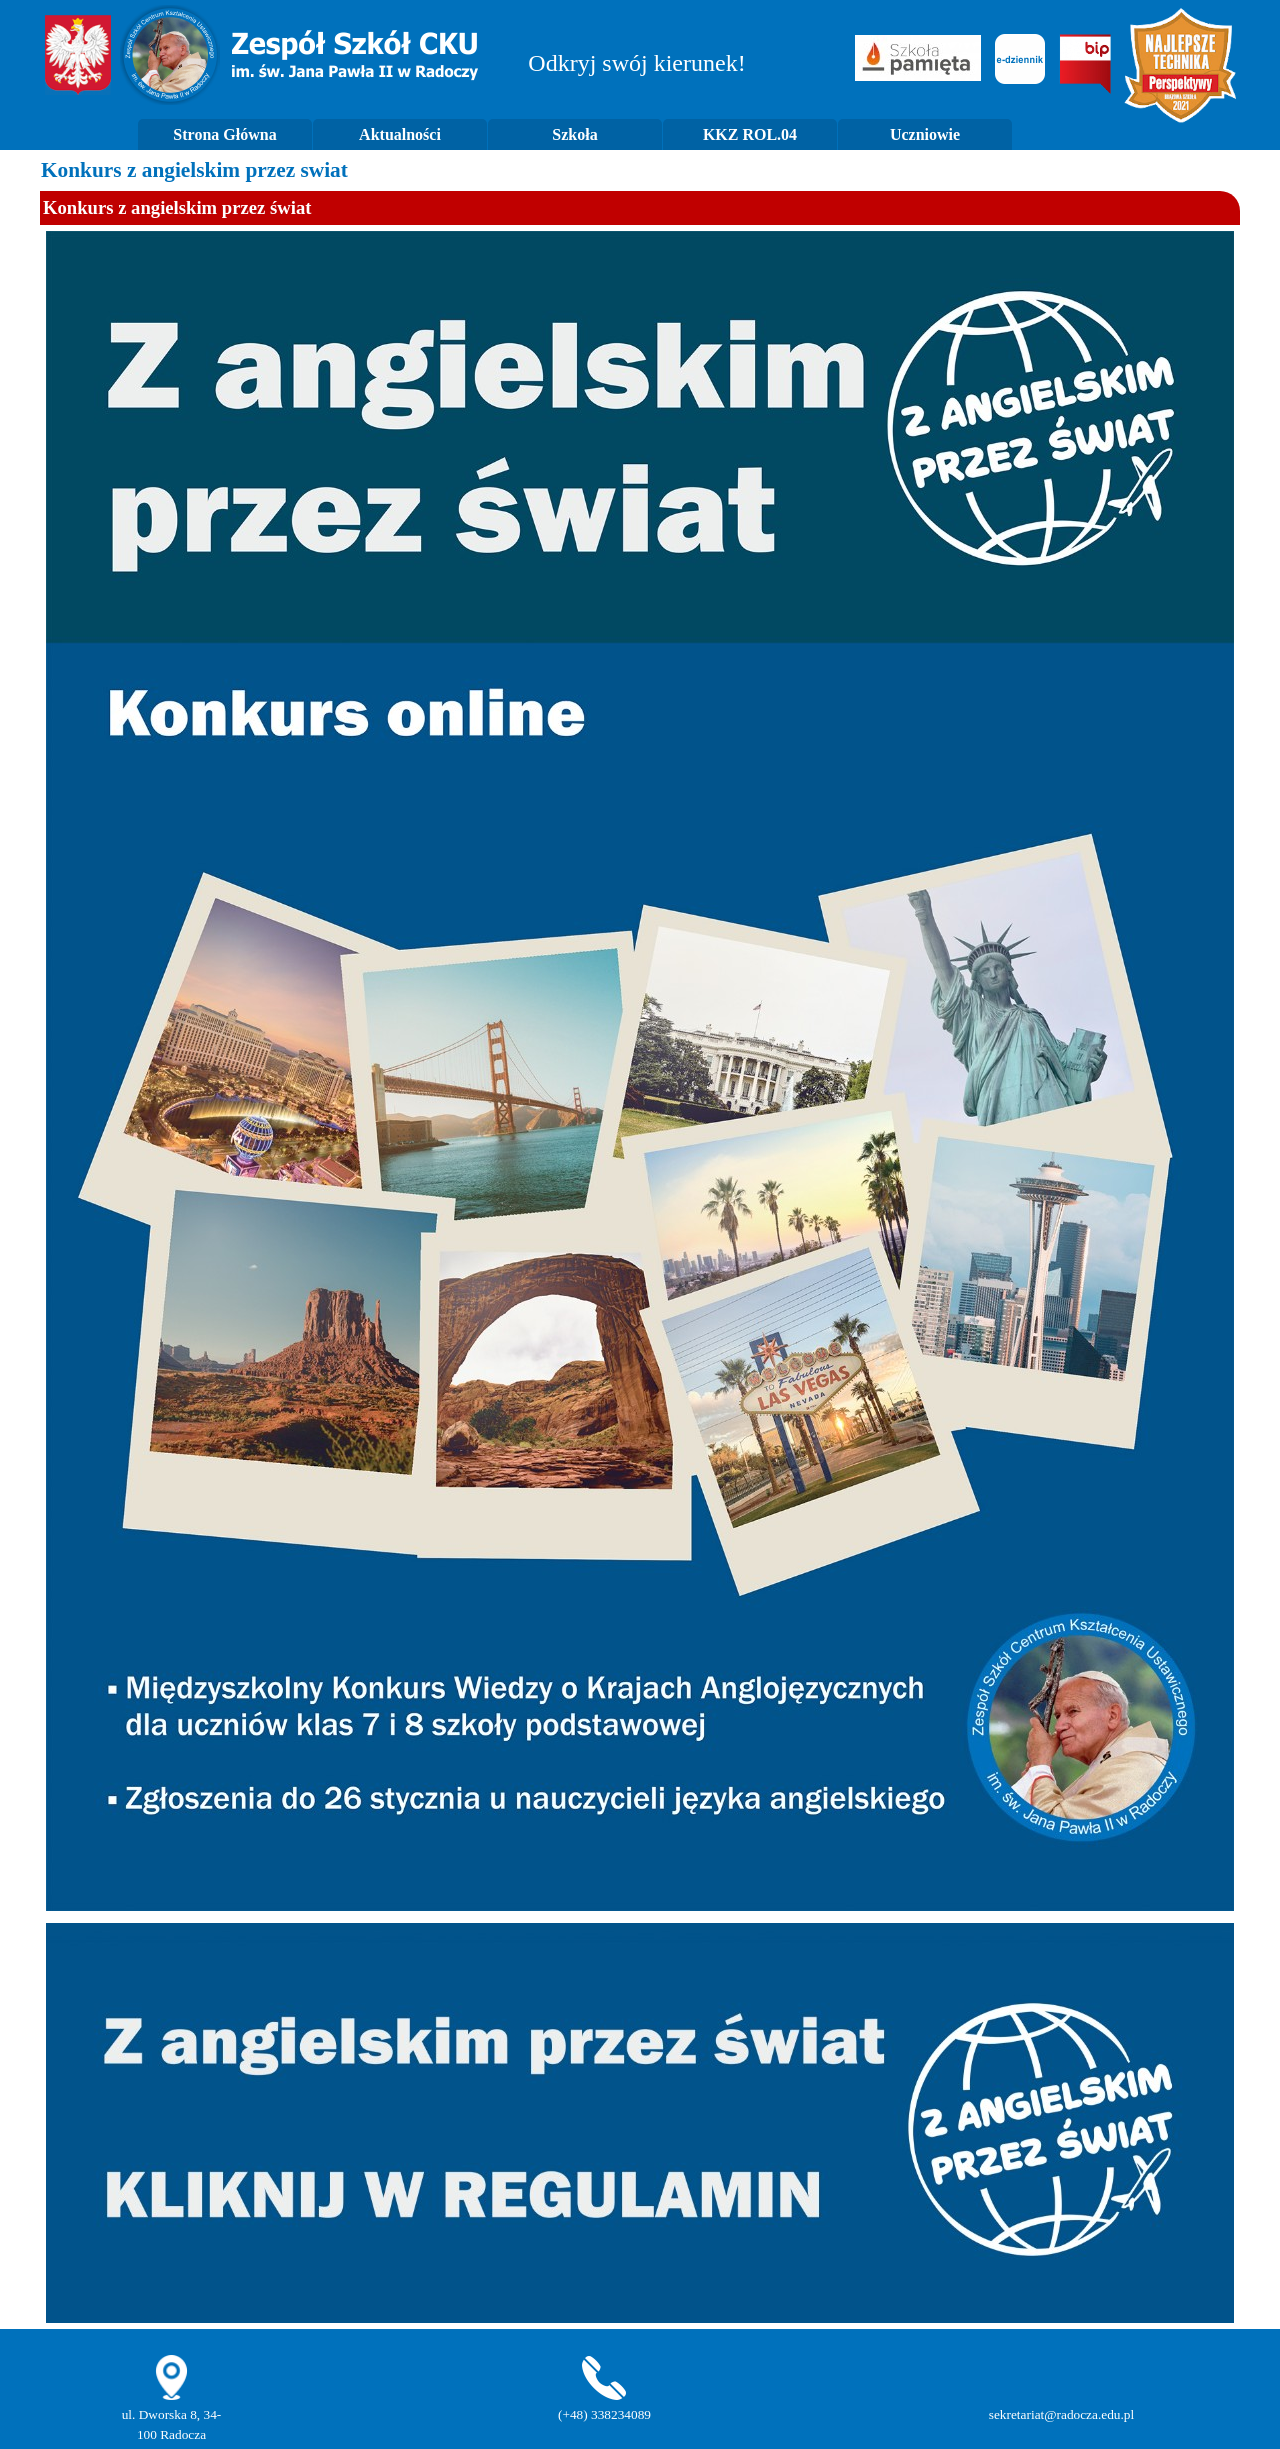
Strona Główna (224, 134)
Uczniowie (925, 134)
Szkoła (574, 134)
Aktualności (400, 134)
